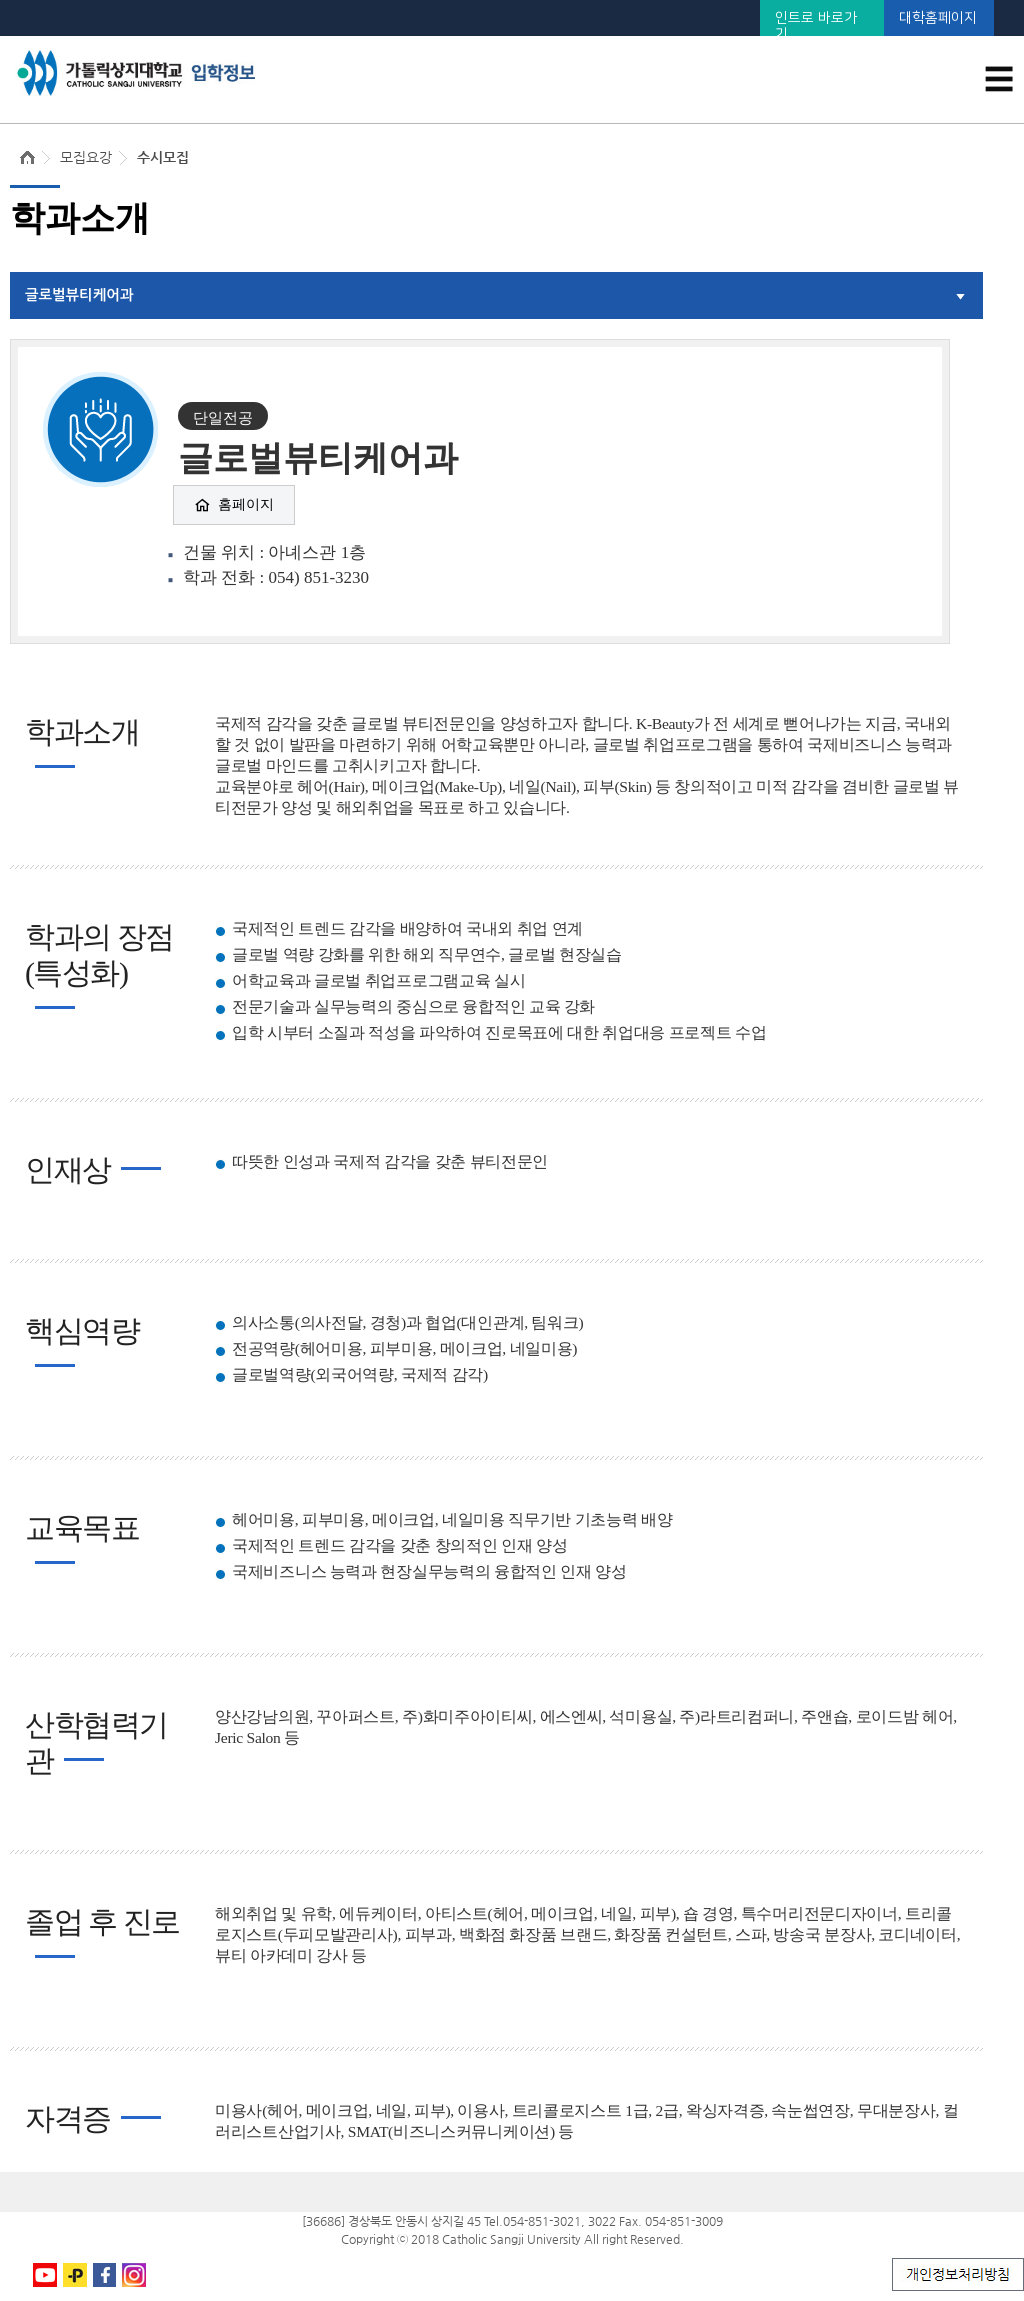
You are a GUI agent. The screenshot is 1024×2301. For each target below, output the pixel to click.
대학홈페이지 (938, 18)
